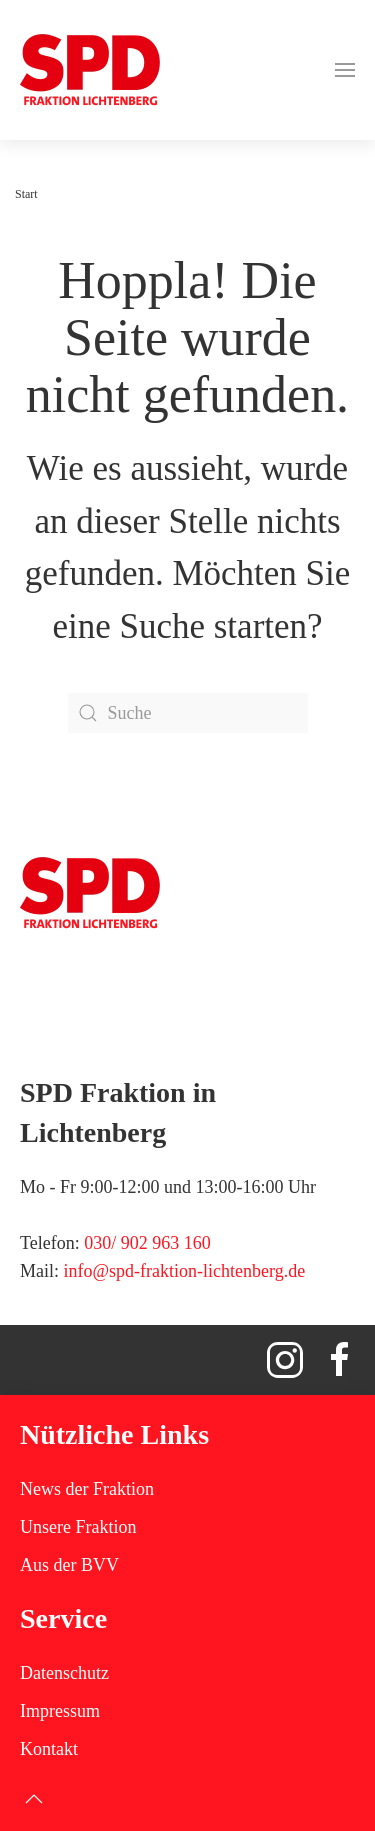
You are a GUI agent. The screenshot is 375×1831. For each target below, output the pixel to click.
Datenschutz (64, 1673)
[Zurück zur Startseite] (90, 70)
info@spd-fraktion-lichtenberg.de (185, 1271)
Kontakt (49, 1749)
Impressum (60, 1711)
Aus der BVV (69, 1565)
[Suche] (188, 713)
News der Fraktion (87, 1489)
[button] (345, 70)
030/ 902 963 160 (147, 1243)
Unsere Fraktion (78, 1527)
